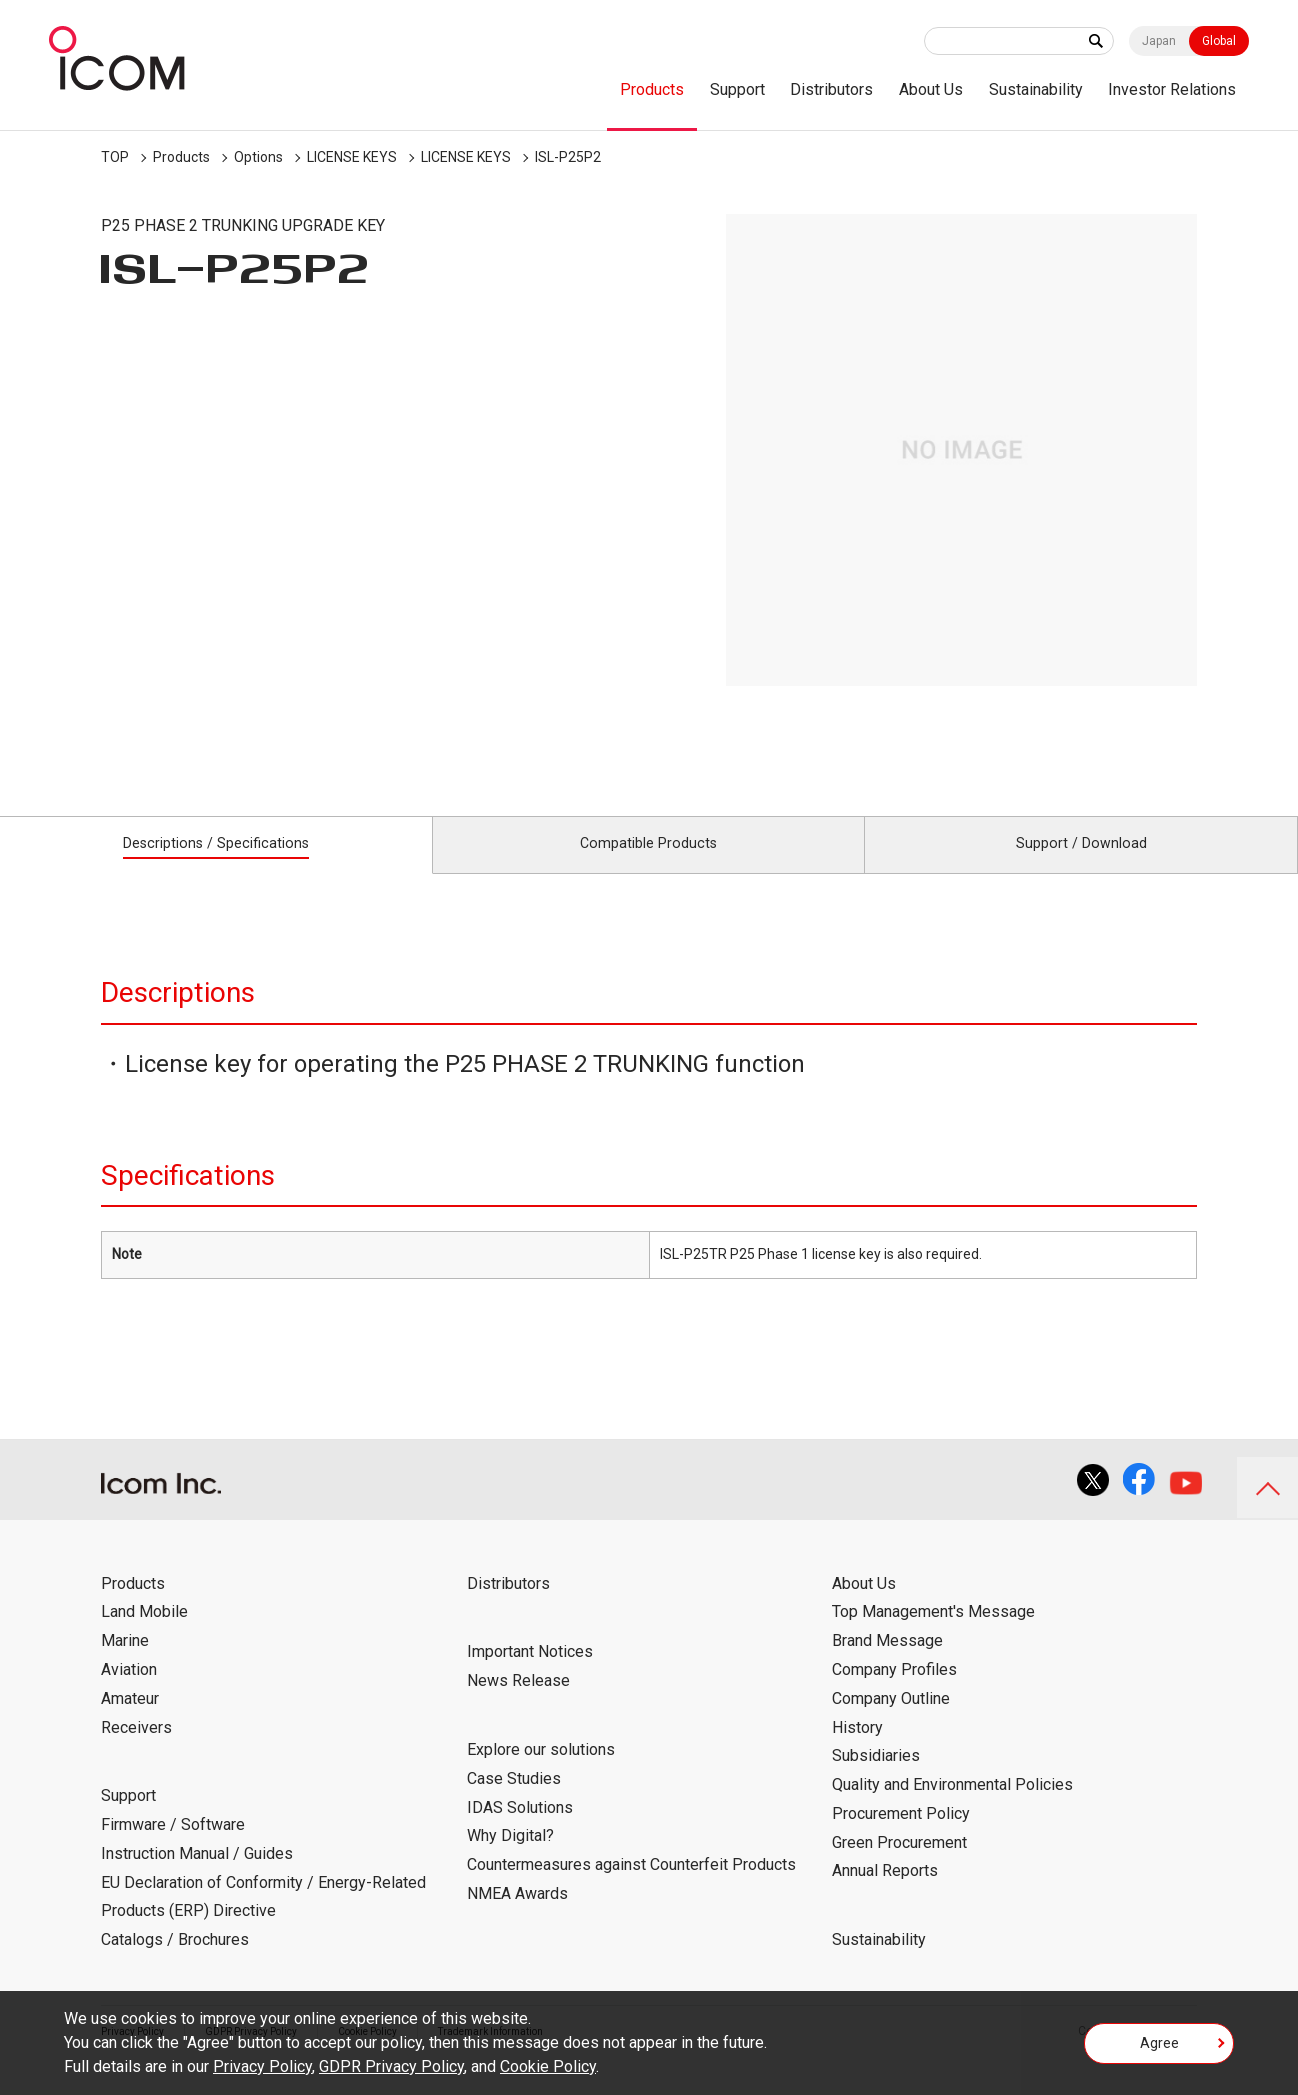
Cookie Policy (548, 2066)
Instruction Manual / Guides (197, 1875)
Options (258, 157)
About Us (931, 89)
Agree (1159, 2049)
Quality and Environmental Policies (952, 1806)
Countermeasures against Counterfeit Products (631, 1886)
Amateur (130, 1720)
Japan (1159, 41)
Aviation (129, 1691)
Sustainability (1036, 89)
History (857, 1749)
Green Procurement (899, 1864)
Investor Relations (1172, 89)
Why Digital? (510, 1858)
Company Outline (891, 1720)
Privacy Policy (262, 2066)
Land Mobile (144, 1634)
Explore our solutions (541, 1771)
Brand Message (887, 1663)
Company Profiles (894, 1691)
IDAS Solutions (520, 1829)
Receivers (136, 1749)
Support (737, 89)
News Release (518, 1703)
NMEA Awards (517, 1915)
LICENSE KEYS (352, 157)
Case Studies (514, 1800)
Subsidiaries (876, 1778)
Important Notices (530, 1674)
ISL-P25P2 (568, 157)
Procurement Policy (901, 1835)
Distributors (831, 89)
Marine (125, 1663)
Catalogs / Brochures (175, 1962)
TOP (115, 157)
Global (1219, 41)
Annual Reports (885, 1893)
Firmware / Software (173, 1846)
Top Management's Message (933, 1634)
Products (652, 89)
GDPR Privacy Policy (391, 2066)
